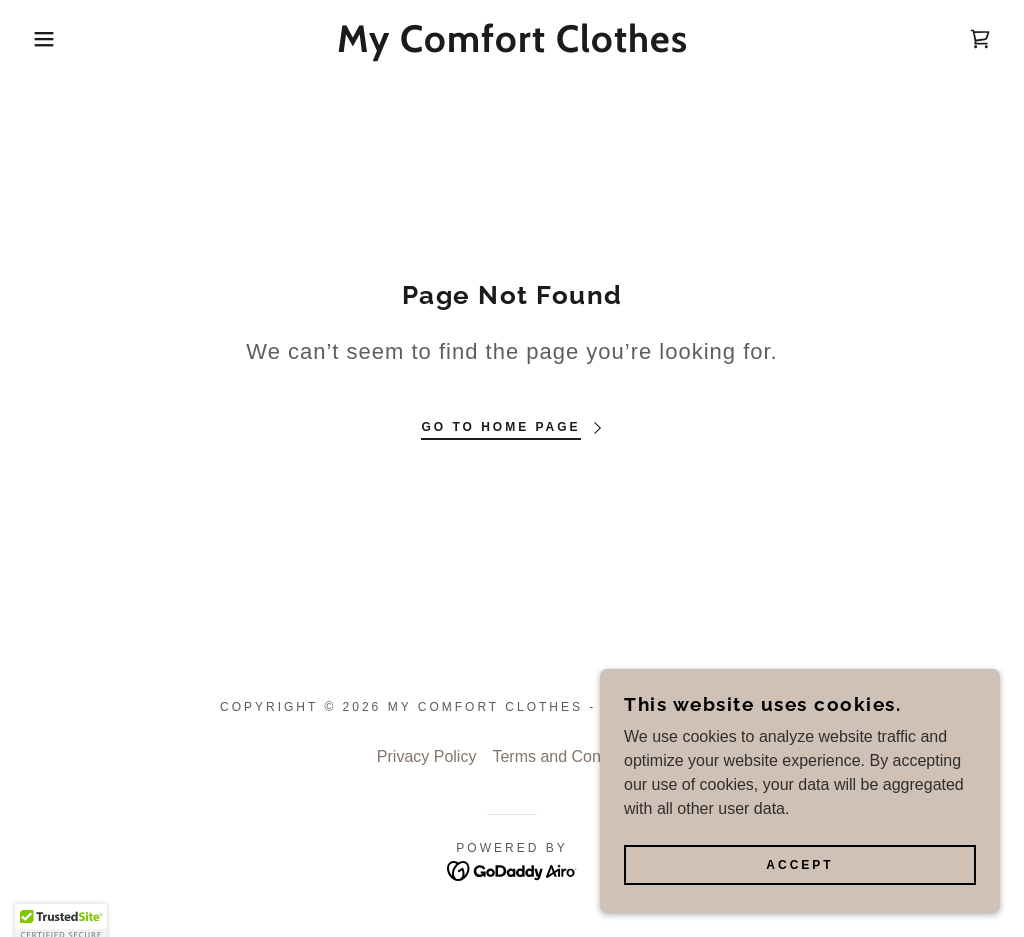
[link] (511, 46)
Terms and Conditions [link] (569, 756)
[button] (51, 39)
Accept (799, 865)
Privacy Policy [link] (427, 756)
